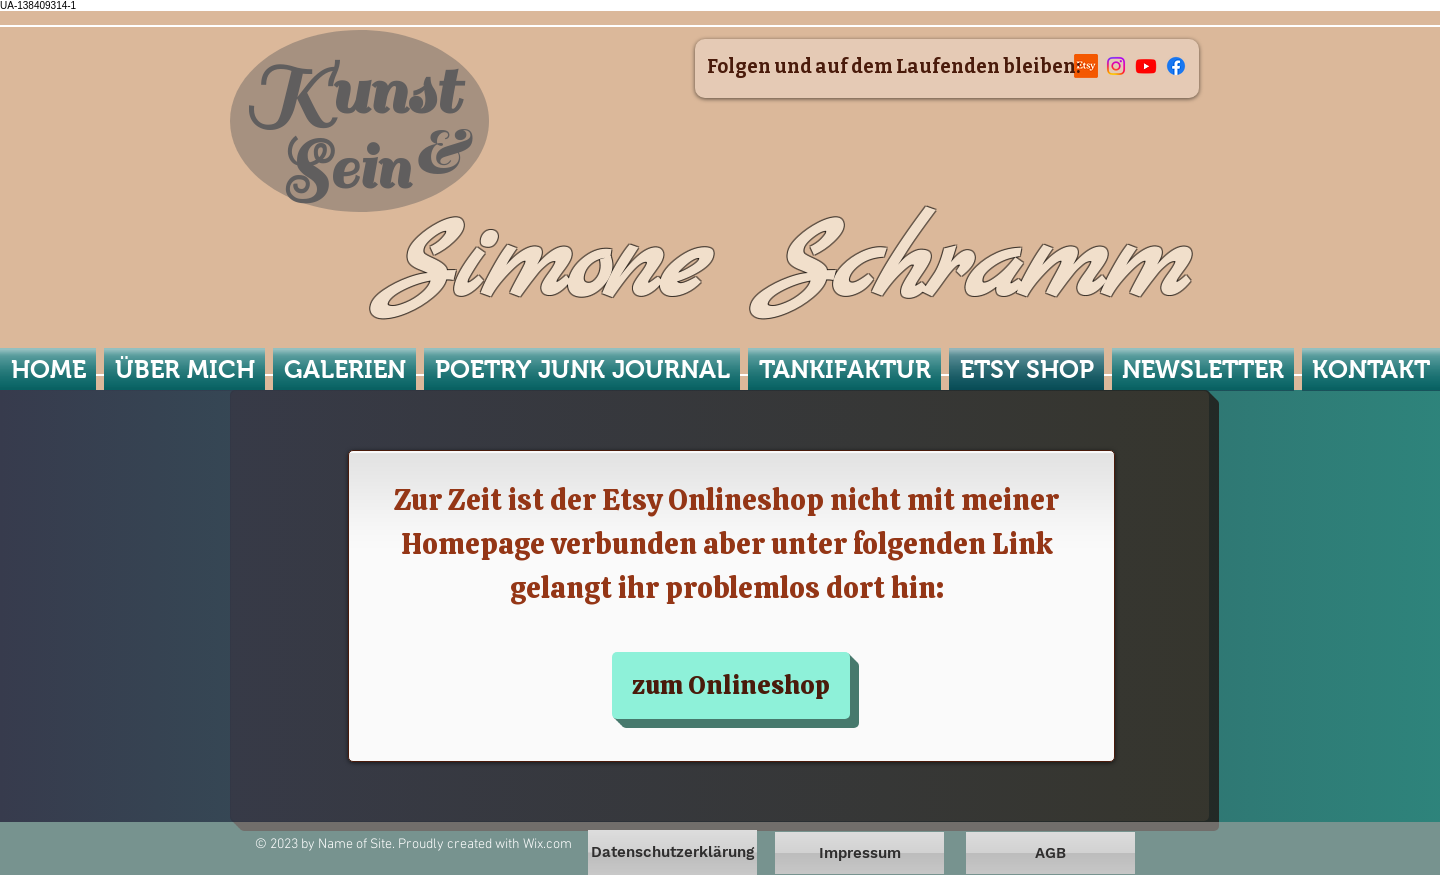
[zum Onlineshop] (731, 685)
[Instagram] (1116, 66)
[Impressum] (859, 853)
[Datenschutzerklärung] (672, 852)
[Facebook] (1176, 66)
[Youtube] (1146, 66)
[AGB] (1050, 853)
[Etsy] (1086, 66)
